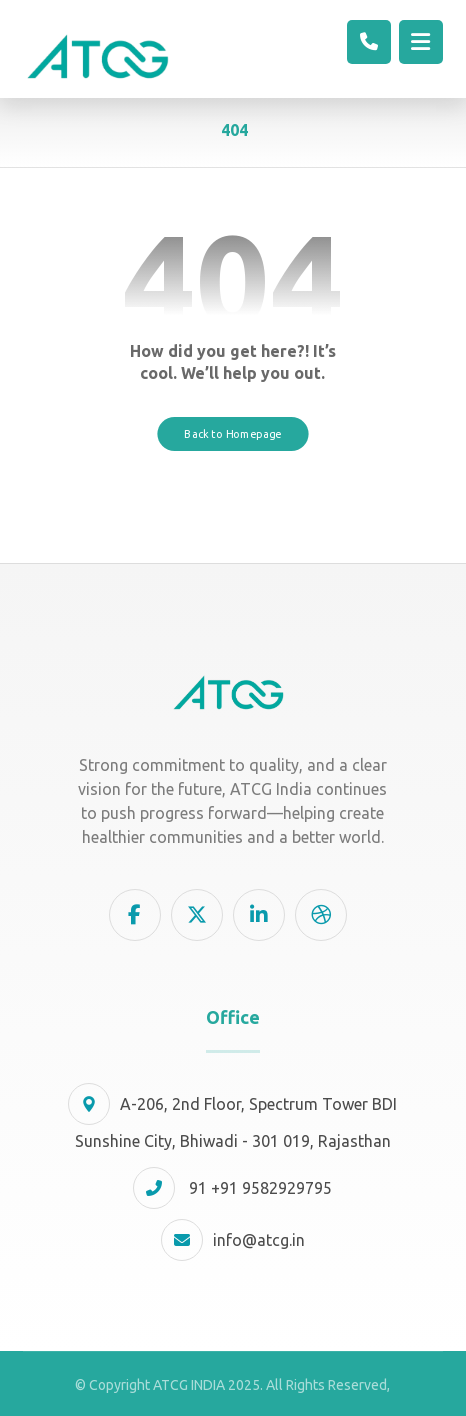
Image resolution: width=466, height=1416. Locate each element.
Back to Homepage (232, 433)
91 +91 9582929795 (232, 1188)
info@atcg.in (233, 1240)
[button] (135, 915)
